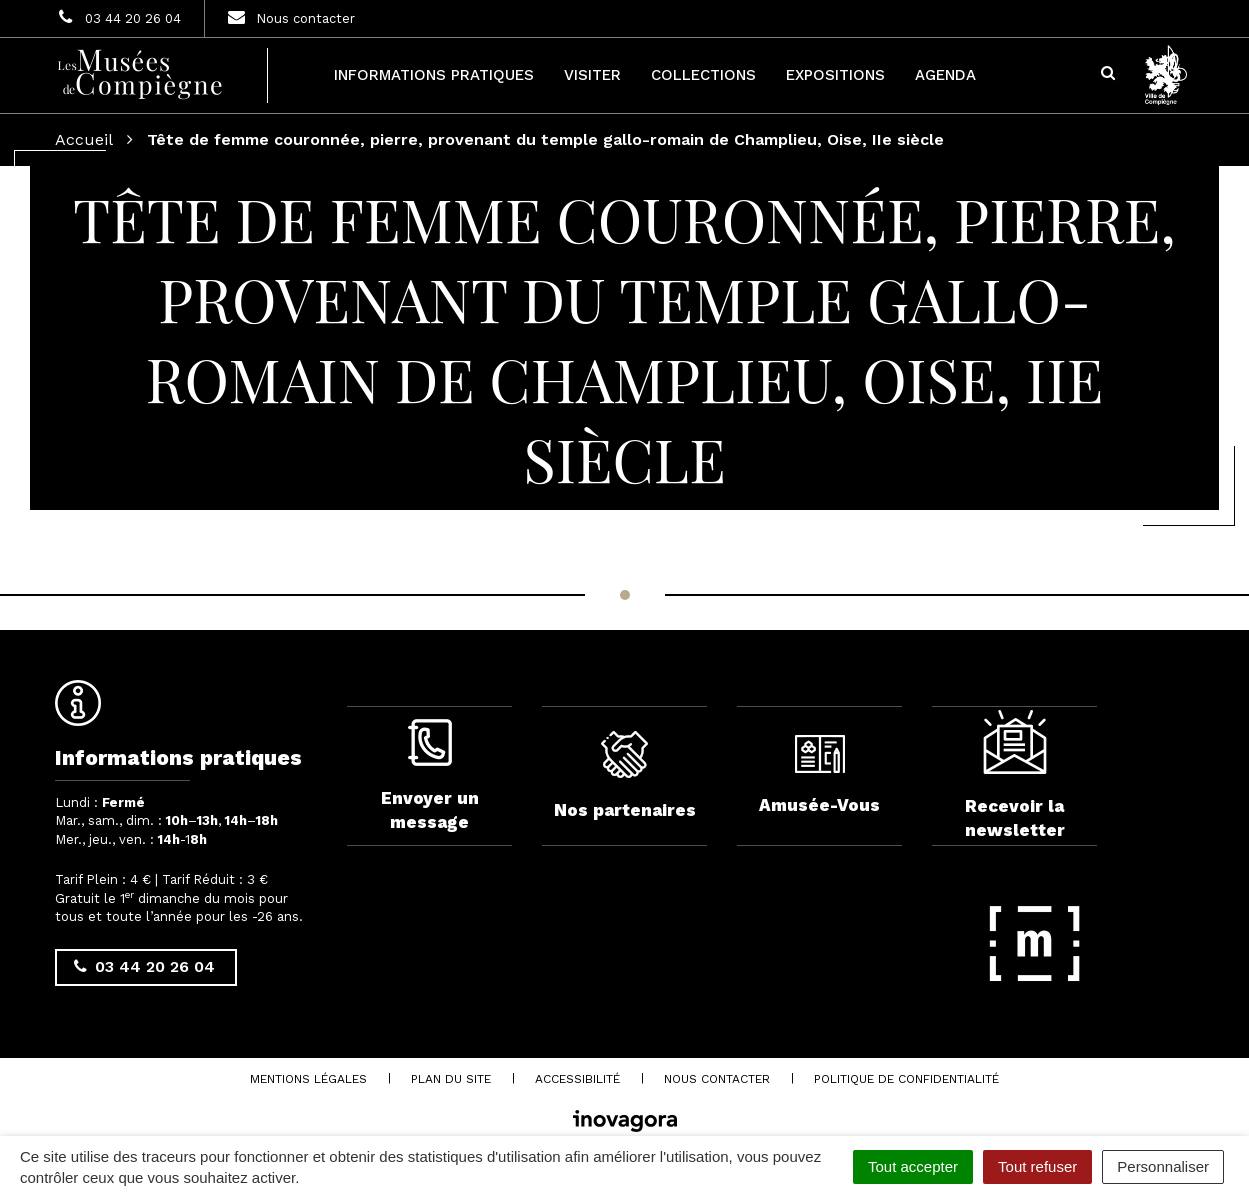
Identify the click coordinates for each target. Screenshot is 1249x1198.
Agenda (945, 75)
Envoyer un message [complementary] (430, 783)
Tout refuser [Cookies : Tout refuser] (1037, 1166)
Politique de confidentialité (906, 1086)
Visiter (592, 75)
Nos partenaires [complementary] (625, 784)
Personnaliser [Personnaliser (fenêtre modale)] (1163, 1166)
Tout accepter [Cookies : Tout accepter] (913, 1166)
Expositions (835, 75)
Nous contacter (717, 1086)
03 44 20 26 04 (144, 966)
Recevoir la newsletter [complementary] (1015, 784)
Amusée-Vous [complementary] (819, 783)
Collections (703, 75)
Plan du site (451, 1086)
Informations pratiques (434, 75)
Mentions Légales (308, 1086)
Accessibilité (577, 1086)
